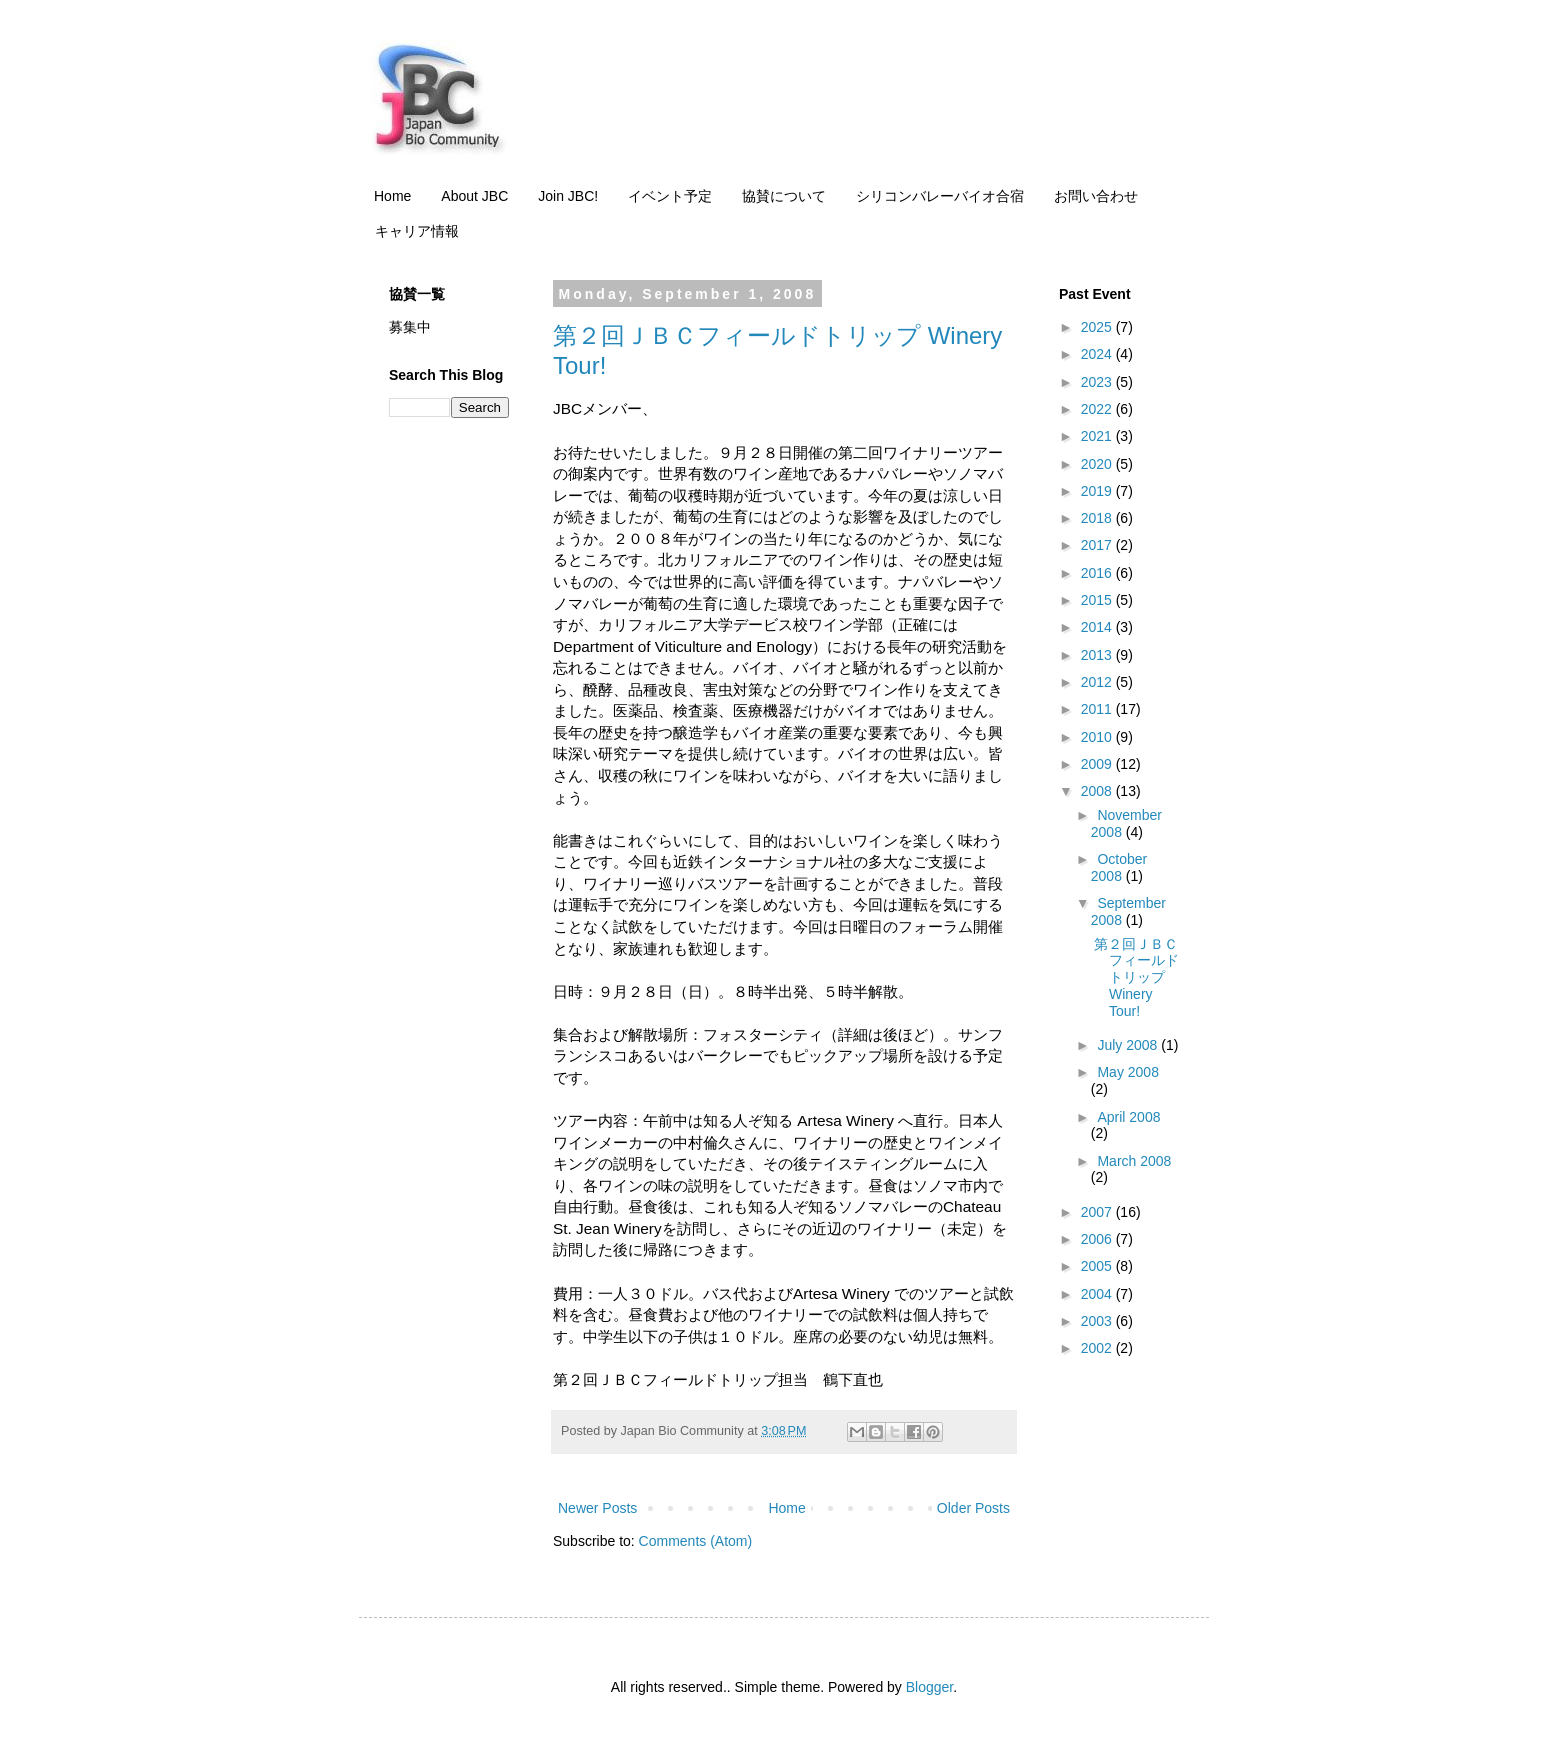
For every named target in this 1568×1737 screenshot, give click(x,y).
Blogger (929, 1687)
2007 (1098, 1212)
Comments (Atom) (696, 1541)
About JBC (474, 196)
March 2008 (1134, 1161)
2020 (1098, 464)
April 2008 (1128, 1117)
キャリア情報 (417, 231)
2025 (1098, 327)
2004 (1098, 1294)
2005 (1098, 1266)
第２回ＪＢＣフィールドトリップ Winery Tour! (1136, 977)
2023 (1098, 382)
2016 (1098, 573)
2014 (1098, 627)
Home (392, 196)
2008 (1098, 791)
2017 (1098, 545)
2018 (1098, 518)
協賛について (784, 196)
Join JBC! (568, 196)
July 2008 (1129, 1045)
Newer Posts (597, 1508)
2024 (1098, 354)
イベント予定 (670, 196)
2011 (1098, 709)
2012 (1098, 682)
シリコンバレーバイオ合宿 (940, 196)
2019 (1098, 491)
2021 (1098, 436)
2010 (1098, 737)
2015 (1098, 600)
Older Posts (973, 1508)
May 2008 (1127, 1072)
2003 (1098, 1321)
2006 (1098, 1239)
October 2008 (1119, 867)
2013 (1098, 655)
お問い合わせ (1096, 196)
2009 (1098, 764)
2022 (1098, 409)
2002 (1098, 1348)
